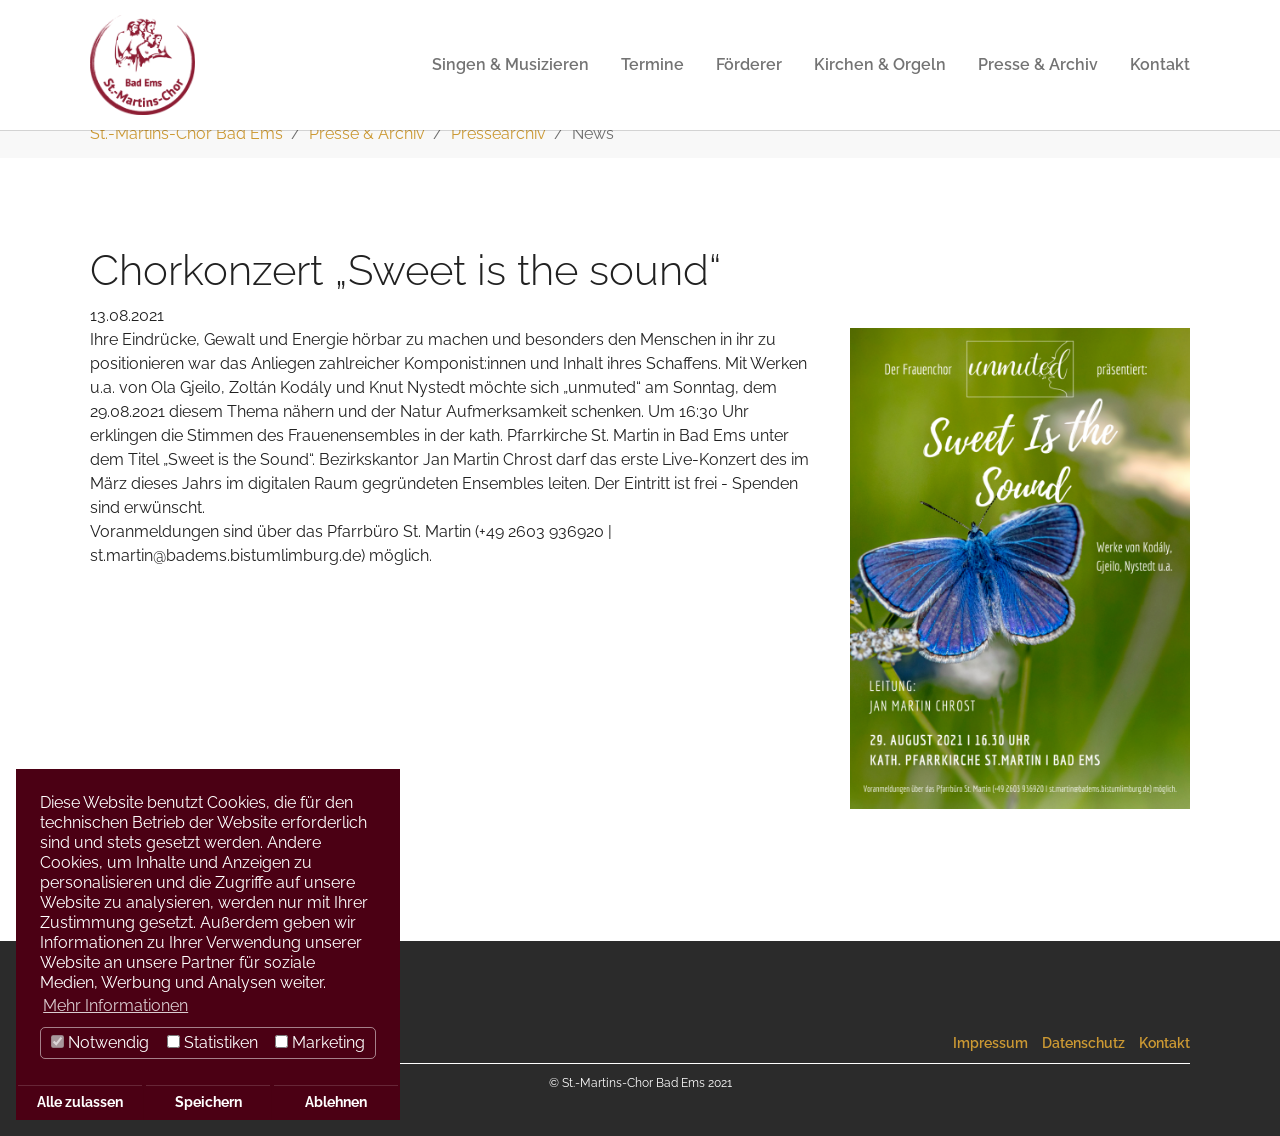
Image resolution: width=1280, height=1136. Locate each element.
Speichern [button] (208, 1101)
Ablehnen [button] (336, 1101)
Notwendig (100, 1042)
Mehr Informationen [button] (115, 1005)
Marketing (320, 1042)
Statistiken (212, 1042)
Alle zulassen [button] (80, 1101)
